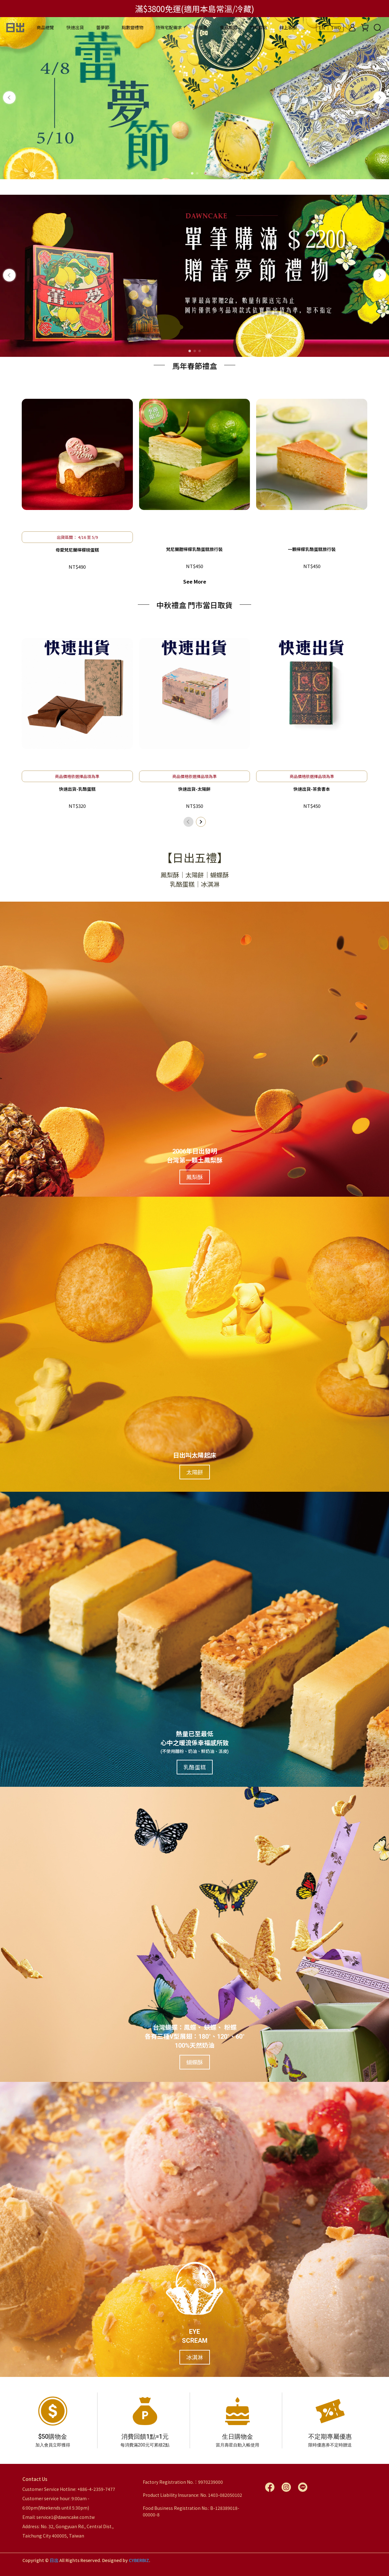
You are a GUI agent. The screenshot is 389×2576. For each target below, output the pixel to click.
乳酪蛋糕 (194, 1769)
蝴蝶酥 (194, 2064)
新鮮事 (200, 27)
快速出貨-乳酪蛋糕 (77, 789)
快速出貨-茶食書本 (311, 789)
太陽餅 (194, 1474)
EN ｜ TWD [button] (330, 27)
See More (194, 581)
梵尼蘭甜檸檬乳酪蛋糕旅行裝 (194, 549)
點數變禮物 (132, 27)
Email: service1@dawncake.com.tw (58, 2517)
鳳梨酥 (194, 1179)
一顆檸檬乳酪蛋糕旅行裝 (312, 549)
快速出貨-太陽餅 (194, 789)
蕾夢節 (102, 27)
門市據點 (258, 27)
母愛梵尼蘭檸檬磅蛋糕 (77, 550)
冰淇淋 (194, 2359)
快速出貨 (75, 27)
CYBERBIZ (139, 2560)
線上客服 (288, 27)
